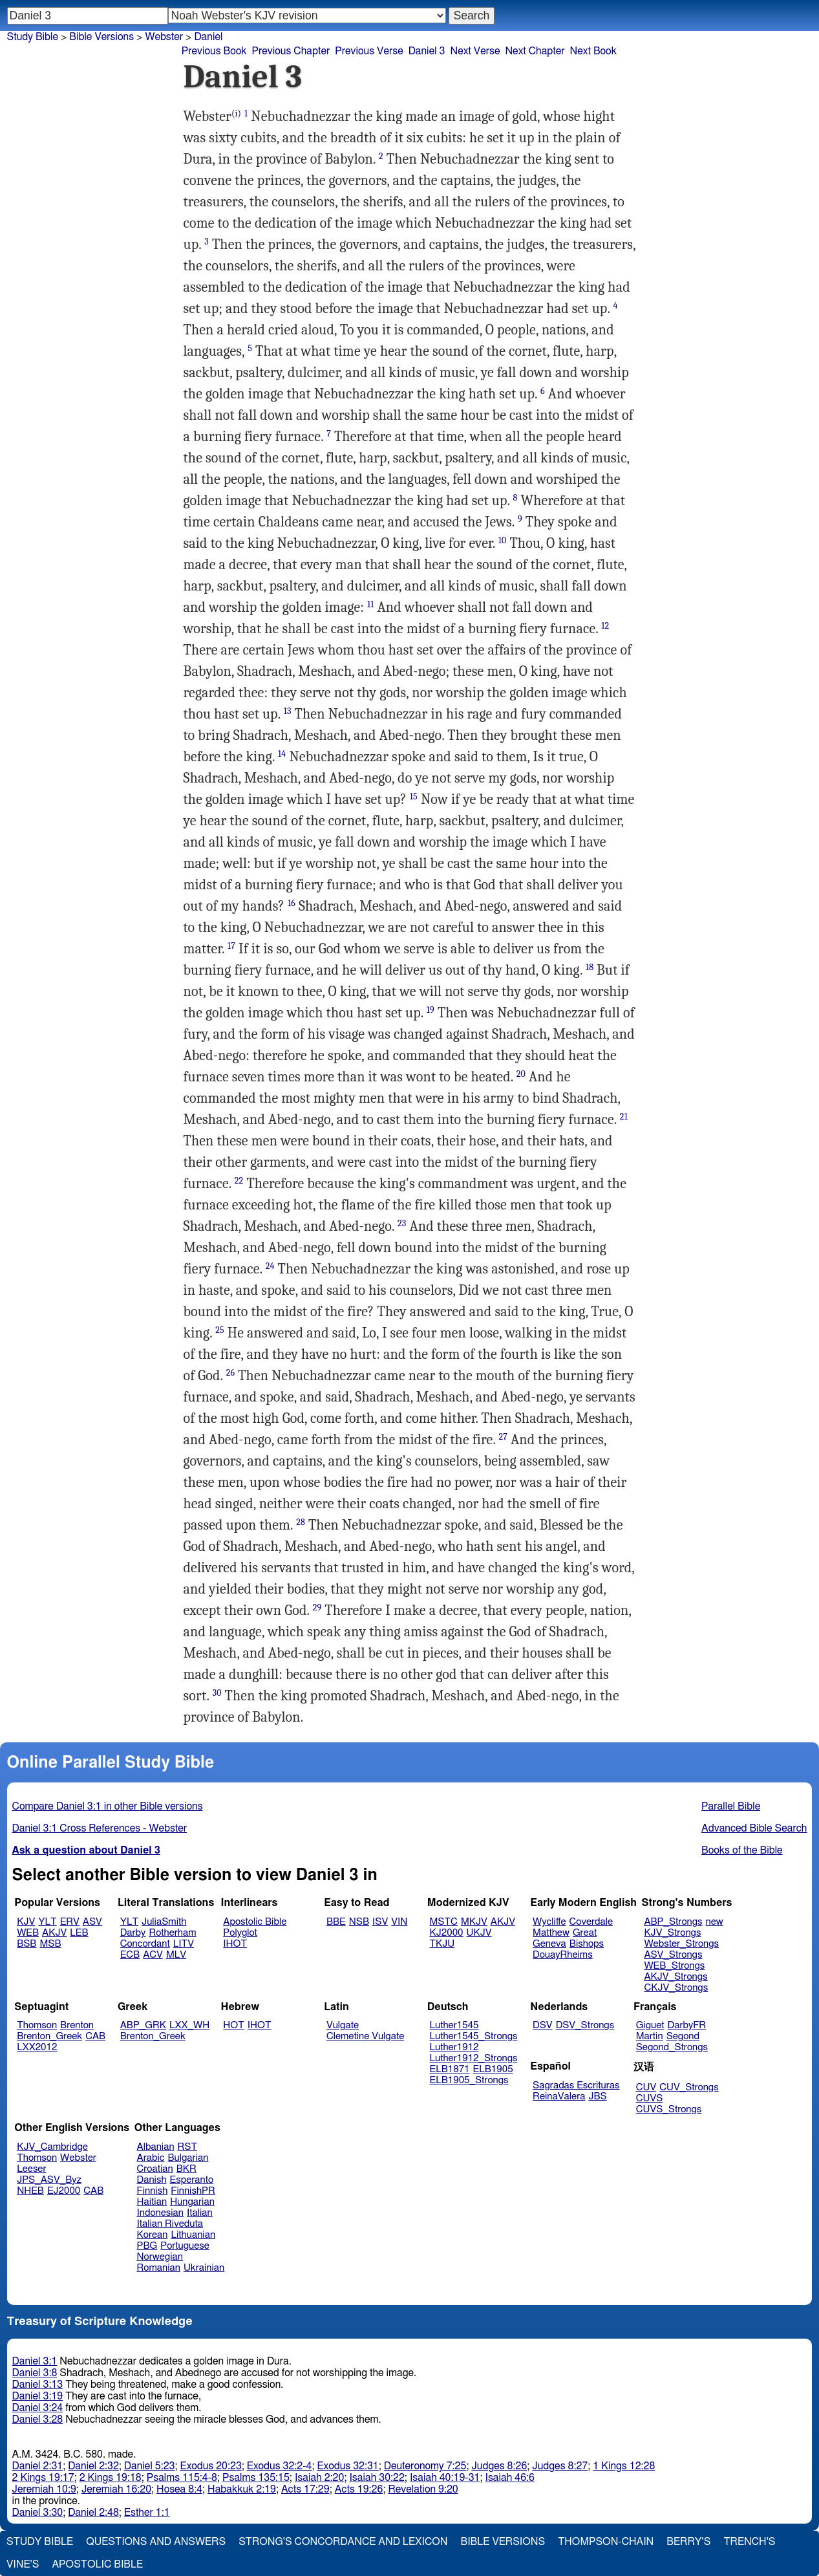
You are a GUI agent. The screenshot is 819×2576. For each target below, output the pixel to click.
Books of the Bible (742, 1850)
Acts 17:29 (305, 2489)
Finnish (152, 2191)
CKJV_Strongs (676, 1988)
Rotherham (172, 1933)
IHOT (235, 1944)
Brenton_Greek (49, 2036)
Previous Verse (369, 51)
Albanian (156, 2147)
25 (219, 1330)
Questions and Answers (156, 2542)
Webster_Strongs (681, 1944)
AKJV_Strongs (675, 1977)
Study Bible (32, 37)
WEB (28, 1933)
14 (282, 753)
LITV (183, 1944)
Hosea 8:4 (179, 2489)
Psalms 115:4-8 (182, 2478)
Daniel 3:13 (37, 2384)
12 (605, 625)
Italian (200, 2213)
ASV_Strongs (673, 1955)
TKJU (442, 1944)
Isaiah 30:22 (376, 2478)
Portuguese (184, 2246)
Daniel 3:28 (37, 2419)
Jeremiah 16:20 (116, 2489)
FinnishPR (193, 2191)
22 (239, 1180)
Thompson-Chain (606, 2542)
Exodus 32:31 (347, 2466)
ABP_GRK (143, 2025)
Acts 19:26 (359, 2489)
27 (502, 1436)
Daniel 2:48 (93, 2512)
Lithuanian (193, 2235)
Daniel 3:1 (35, 2361)
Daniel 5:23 (149, 2466)
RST (188, 2147)
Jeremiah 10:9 (44, 2489)
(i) (236, 113)
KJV (26, 1922)
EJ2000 (63, 2191)
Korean (152, 2235)
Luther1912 (454, 2047)
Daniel (208, 37)
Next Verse (475, 51)
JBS (597, 2096)
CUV (646, 2087)
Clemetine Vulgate (365, 2036)
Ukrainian (204, 2268)
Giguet (650, 2025)
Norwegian (160, 2257)
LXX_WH (189, 2025)
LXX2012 (37, 2047)
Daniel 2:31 (37, 2466)
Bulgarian (187, 2158)
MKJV (474, 1922)
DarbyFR (687, 2025)
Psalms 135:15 (256, 2478)
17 (231, 945)
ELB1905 (493, 2069)
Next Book (593, 51)
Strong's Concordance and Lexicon (343, 2542)
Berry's (688, 2542)
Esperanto (192, 2180)
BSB (26, 1944)
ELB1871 (450, 2069)
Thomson (37, 2025)
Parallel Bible (730, 1806)
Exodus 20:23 (211, 2466)
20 (521, 1073)
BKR (186, 2169)
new (714, 1922)
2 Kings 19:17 (43, 2478)
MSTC (444, 1922)
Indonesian (160, 2213)
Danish (152, 2180)
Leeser (31, 2169)
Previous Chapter (291, 51)
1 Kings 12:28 (624, 2466)
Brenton (77, 2025)
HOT (233, 2025)
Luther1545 (454, 2025)
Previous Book (214, 51)
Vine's (22, 2564)
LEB (79, 1933)
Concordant (145, 1944)
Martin (649, 2036)
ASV (92, 1922)
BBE (336, 1922)
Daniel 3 (427, 51)
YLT (47, 1922)
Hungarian (192, 2202)
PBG (147, 2246)
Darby (133, 1933)
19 (430, 1009)
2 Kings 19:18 (111, 2478)
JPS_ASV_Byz (49, 2180)
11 (370, 604)
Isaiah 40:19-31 (445, 2478)
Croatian (155, 2169)
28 (300, 1522)
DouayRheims (563, 1955)
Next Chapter (534, 51)
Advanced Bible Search (754, 1828)
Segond (682, 2036)
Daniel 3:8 (35, 2373)
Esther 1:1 (147, 2512)
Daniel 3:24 (37, 2408)
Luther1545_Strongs (474, 2036)
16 (291, 903)
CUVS (649, 2098)
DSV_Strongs (585, 2025)
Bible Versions (101, 37)
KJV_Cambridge (52, 2147)
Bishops (586, 1944)
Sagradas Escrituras (576, 2085)
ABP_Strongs (673, 1922)
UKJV (479, 1933)
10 (502, 540)
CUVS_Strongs (669, 2109)
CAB (95, 2036)
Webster (164, 37)
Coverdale (591, 1922)
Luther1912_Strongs (474, 2058)
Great (585, 1933)
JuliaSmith (164, 1922)
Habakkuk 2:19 (241, 2489)
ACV (153, 1955)
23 (402, 1223)
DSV (543, 2025)
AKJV (54, 1933)
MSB (50, 1944)
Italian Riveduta (170, 2224)
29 (317, 1607)
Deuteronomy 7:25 (425, 2466)
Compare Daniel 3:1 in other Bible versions (107, 1806)
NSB (359, 1922)
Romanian (158, 2268)
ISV (380, 1922)
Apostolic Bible (97, 2564)
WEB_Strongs (674, 1966)
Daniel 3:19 (37, 2396)
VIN (399, 1922)
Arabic (151, 2158)
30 (217, 1692)
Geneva (549, 1944)
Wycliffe (549, 1922)
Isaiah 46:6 (510, 2478)
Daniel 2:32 (93, 2466)
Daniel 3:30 (37, 2512)
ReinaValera (559, 2096)
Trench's (749, 2542)
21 (624, 1116)
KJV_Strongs (672, 1933)
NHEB (30, 2191)
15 (414, 796)
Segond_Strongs (672, 2047)
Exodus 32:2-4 (279, 2466)
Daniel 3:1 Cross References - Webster (99, 1828)
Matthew (551, 1933)
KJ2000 (446, 1933)
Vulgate (342, 2025)
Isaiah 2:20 (320, 2478)
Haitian (152, 2202)
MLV (176, 1955)
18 (589, 967)
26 (230, 1372)
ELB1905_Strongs (469, 2080)
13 (288, 711)
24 (270, 1266)
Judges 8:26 (499, 2466)
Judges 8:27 (560, 2466)
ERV (70, 1922)
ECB (130, 1955)
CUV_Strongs (688, 2087)
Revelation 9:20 (423, 2489)
